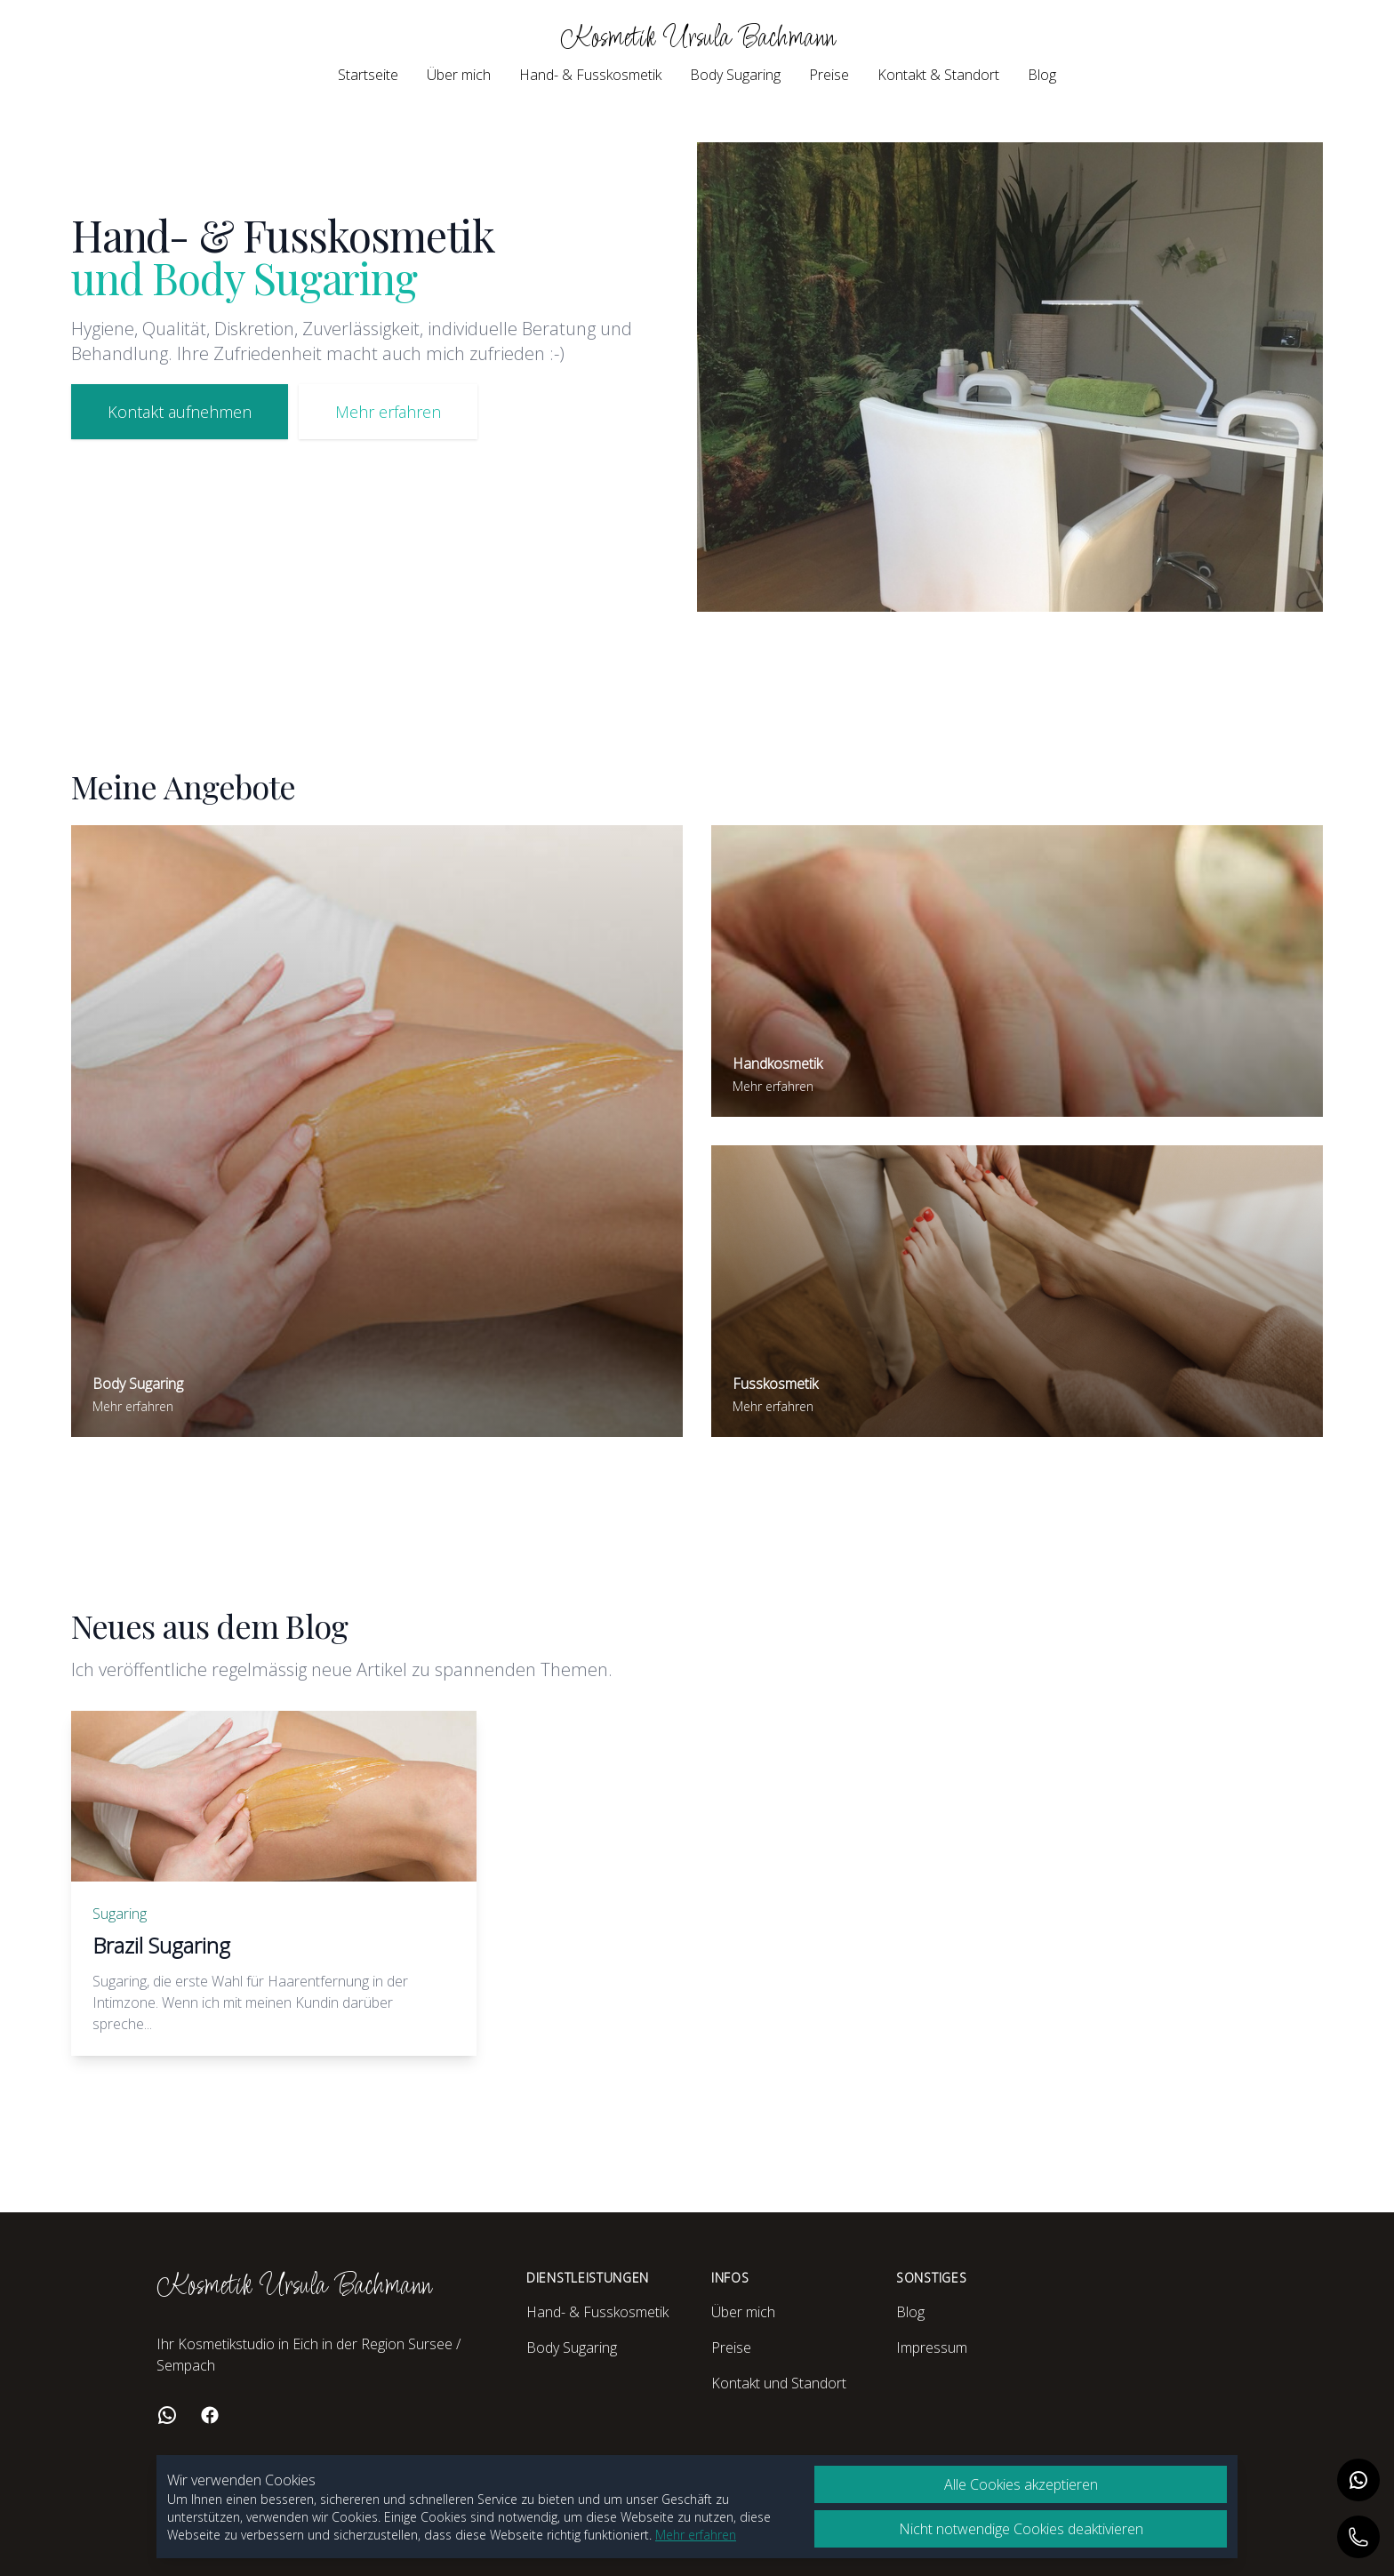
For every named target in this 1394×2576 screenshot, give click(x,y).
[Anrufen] (1358, 2537)
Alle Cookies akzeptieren (1021, 2484)
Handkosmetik (777, 1063)
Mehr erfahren (388, 411)
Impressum (931, 2347)
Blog (1042, 74)
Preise (829, 74)
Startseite (368, 74)
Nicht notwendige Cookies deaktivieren (1021, 2529)
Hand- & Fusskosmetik (590, 74)
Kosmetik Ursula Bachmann (697, 39)
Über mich (459, 74)
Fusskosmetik (775, 1383)
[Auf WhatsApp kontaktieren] (1358, 2480)
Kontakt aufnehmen (180, 411)
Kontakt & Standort (938, 74)
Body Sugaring (735, 74)
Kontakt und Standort (778, 2383)
